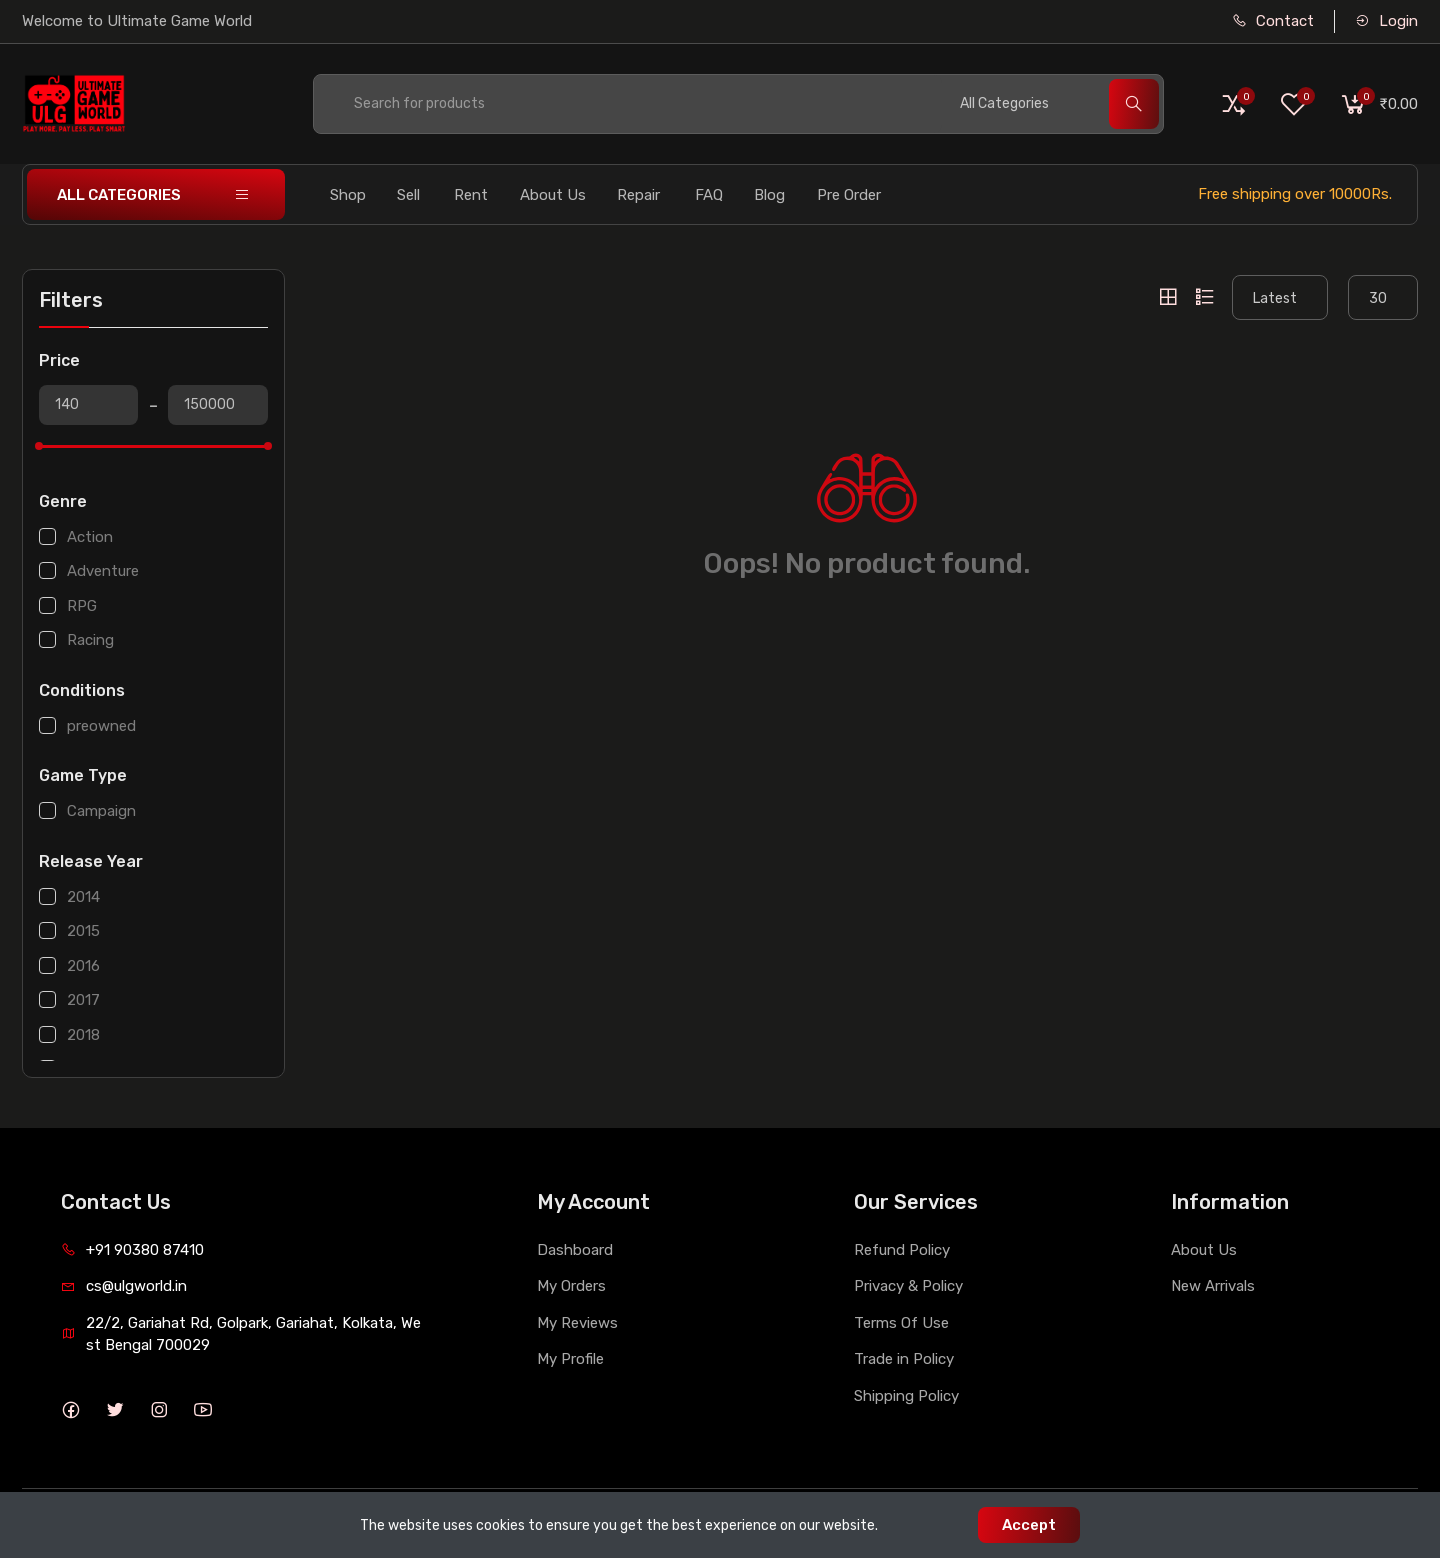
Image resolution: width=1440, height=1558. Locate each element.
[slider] (39, 446)
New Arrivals (1213, 1286)
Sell (408, 195)
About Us (553, 195)
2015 (83, 931)
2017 (83, 1000)
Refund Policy (902, 1250)
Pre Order (849, 195)
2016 (83, 966)
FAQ (709, 195)
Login (1386, 21)
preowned (101, 726)
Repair (638, 195)
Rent (471, 195)
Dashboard (575, 1250)
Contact (1273, 21)
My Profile (570, 1359)
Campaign (101, 811)
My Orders (571, 1286)
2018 (83, 1035)
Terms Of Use (901, 1323)
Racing (90, 640)
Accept (1029, 1525)
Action (90, 537)
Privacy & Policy (908, 1286)
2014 (83, 897)
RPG (82, 606)
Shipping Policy (906, 1396)
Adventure (103, 571)
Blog (769, 195)
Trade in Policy (904, 1359)
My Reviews (577, 1323)
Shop (348, 195)
